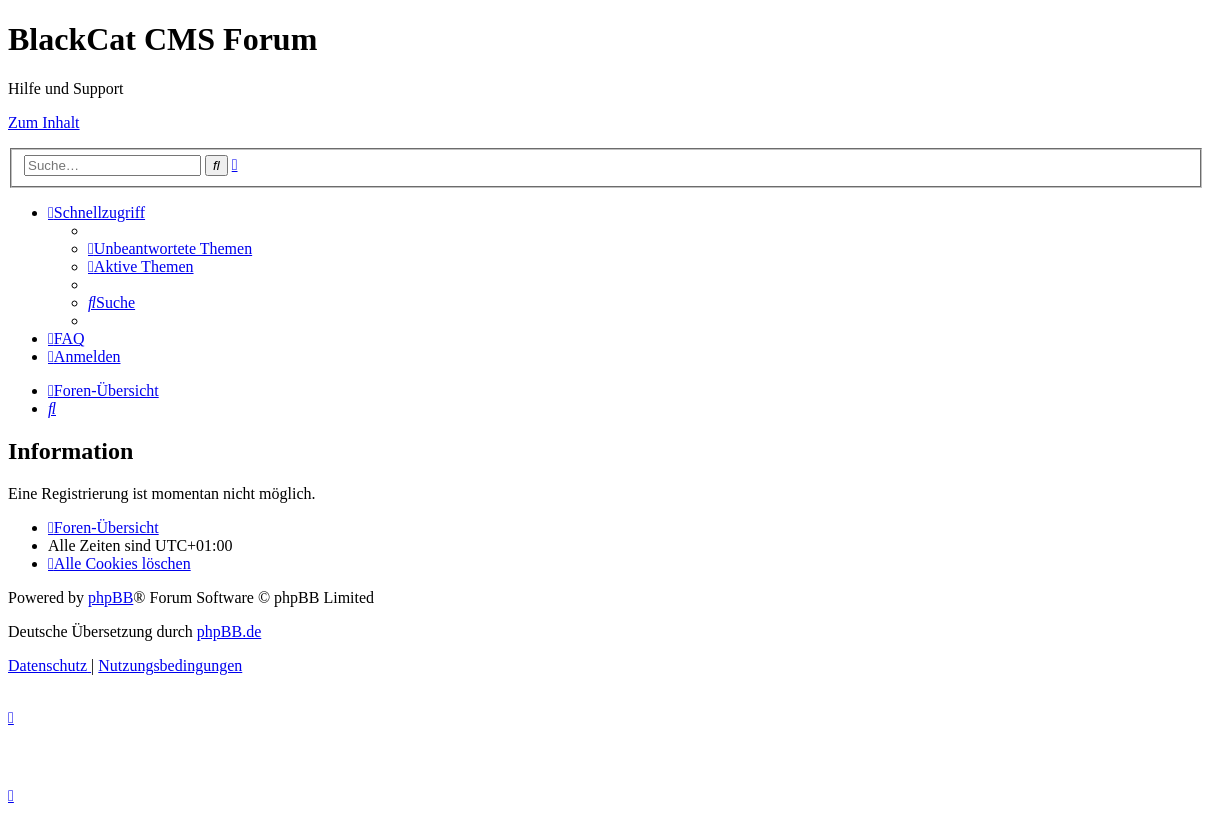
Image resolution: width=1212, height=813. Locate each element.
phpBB (110, 597)
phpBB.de (229, 631)
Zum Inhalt (44, 122)
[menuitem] (170, 248)
